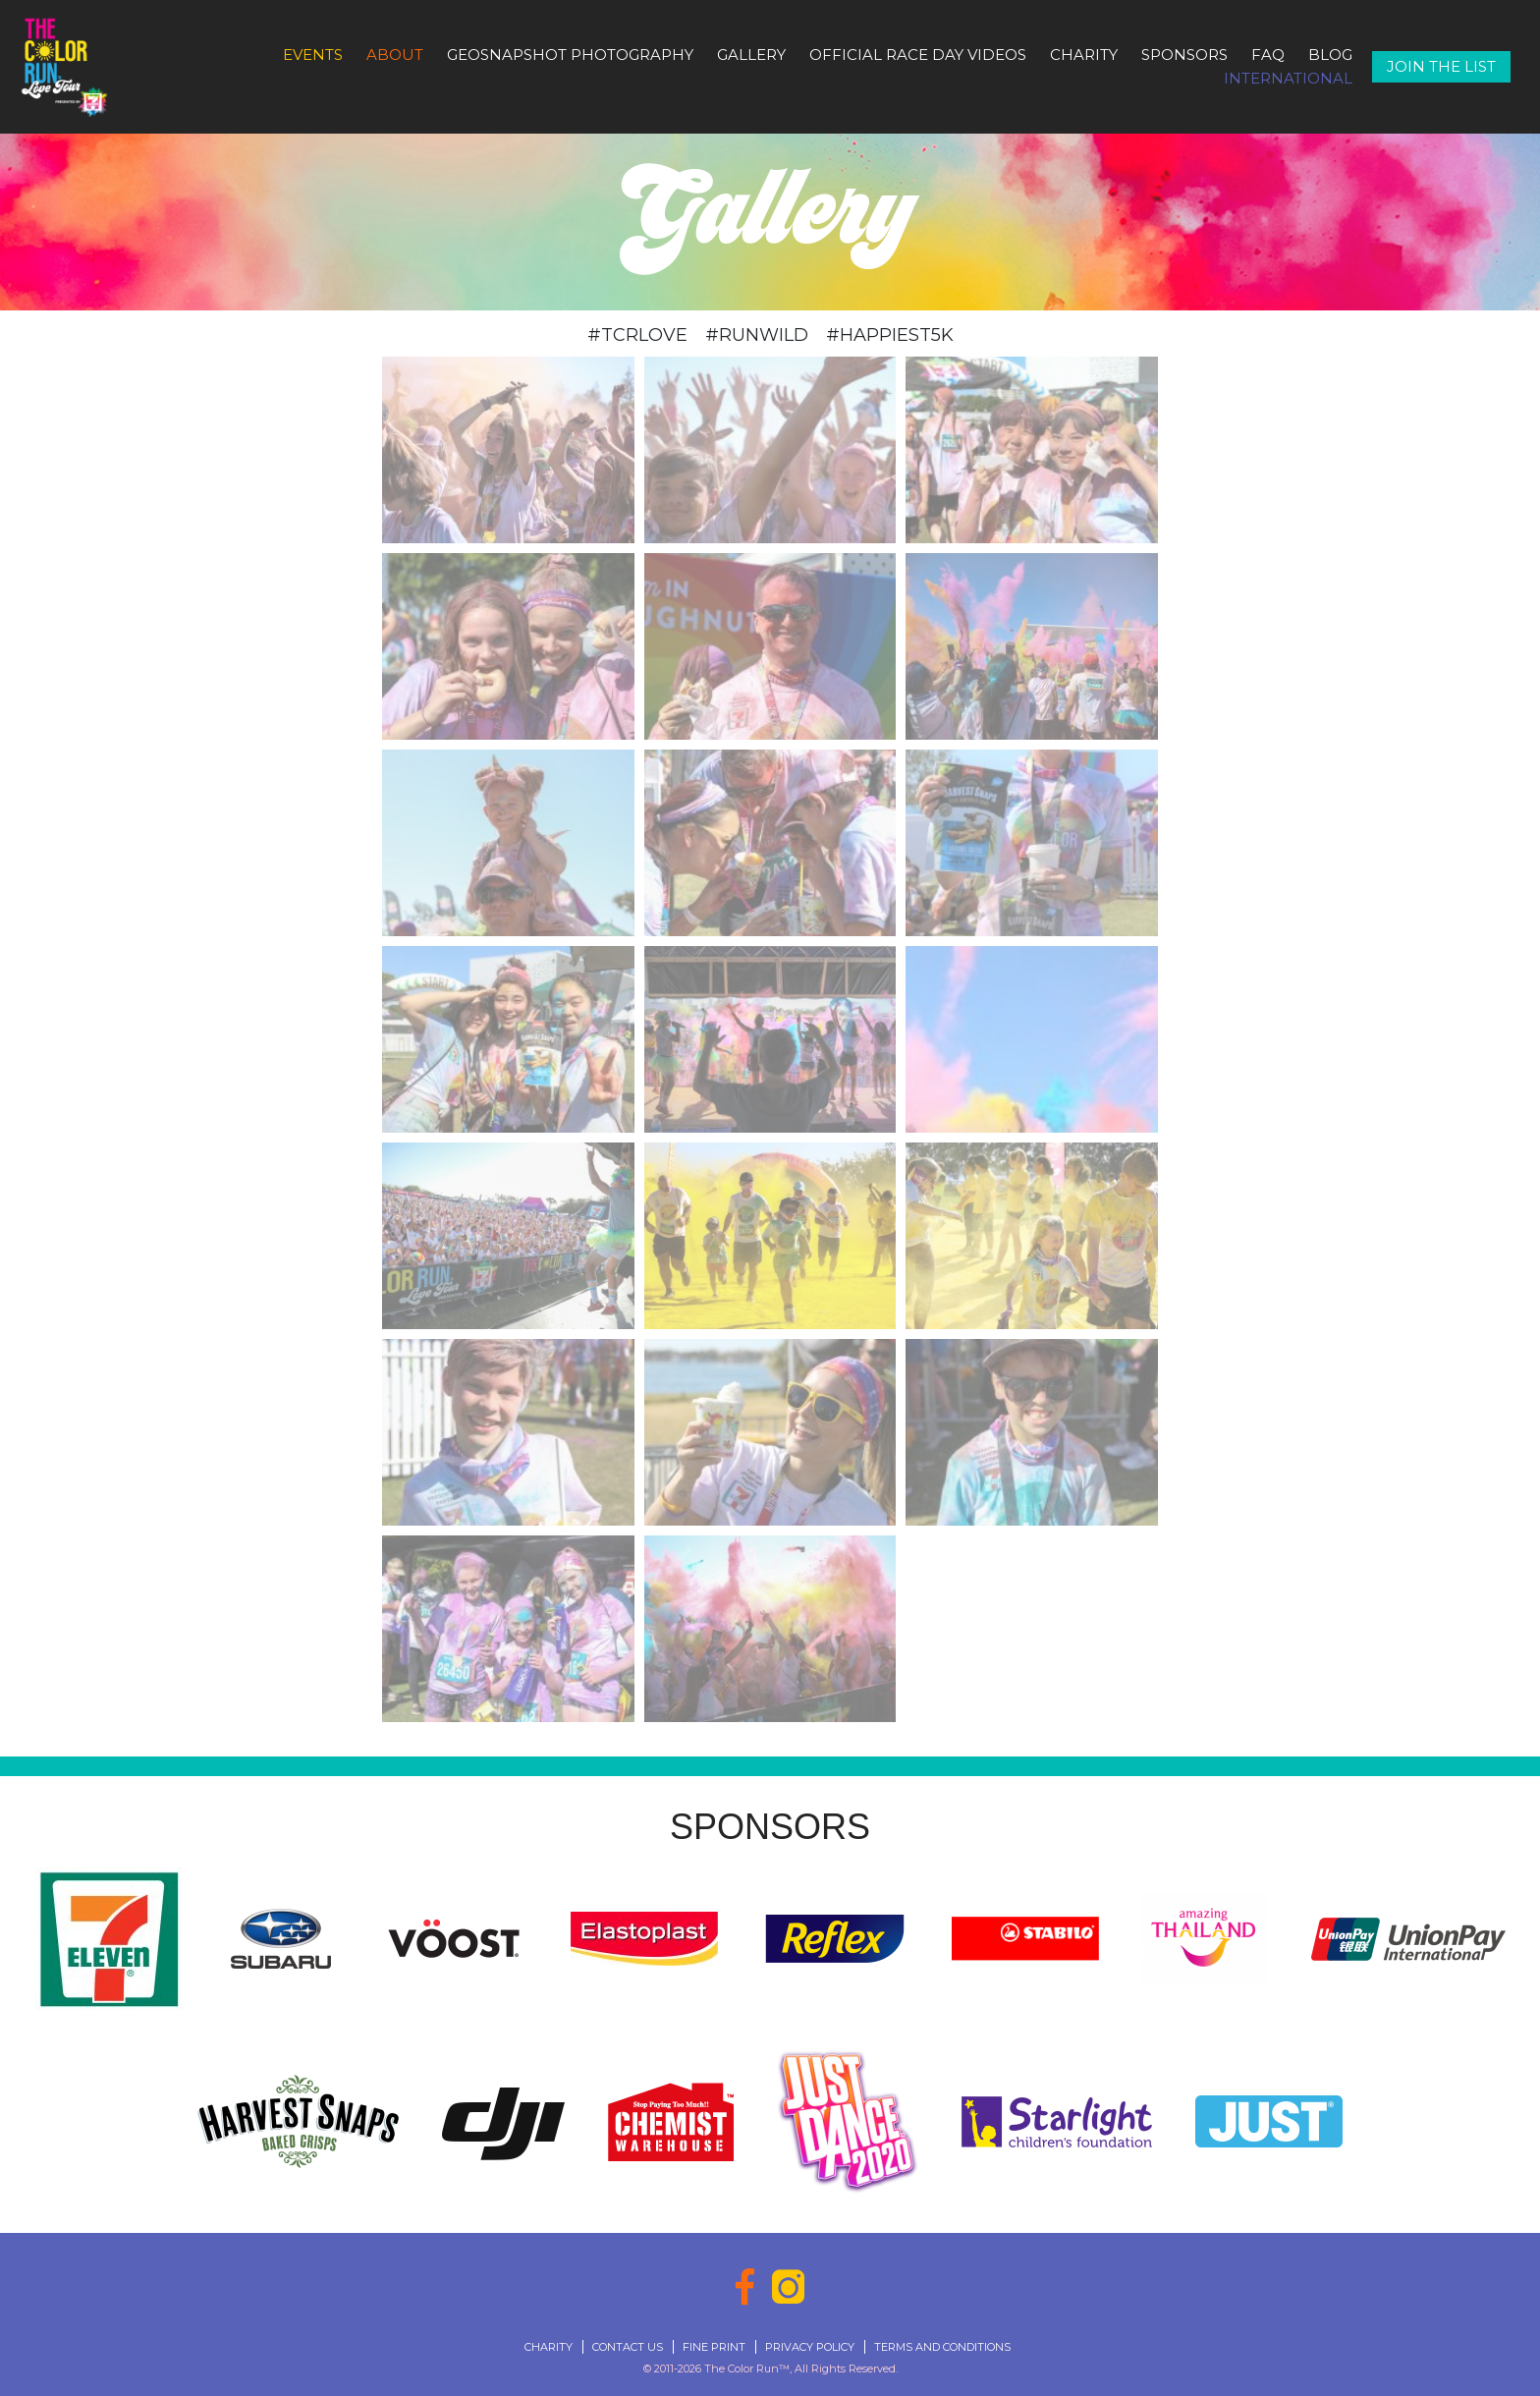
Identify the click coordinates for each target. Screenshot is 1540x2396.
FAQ (1268, 54)
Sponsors (1184, 54)
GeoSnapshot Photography (570, 54)
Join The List (1441, 66)
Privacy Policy (809, 2347)
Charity (1084, 54)
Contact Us (627, 2347)
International (1288, 78)
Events (313, 54)
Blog (1330, 54)
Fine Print (714, 2347)
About (394, 54)
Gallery (751, 54)
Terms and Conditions (942, 2347)
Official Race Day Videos (917, 54)
